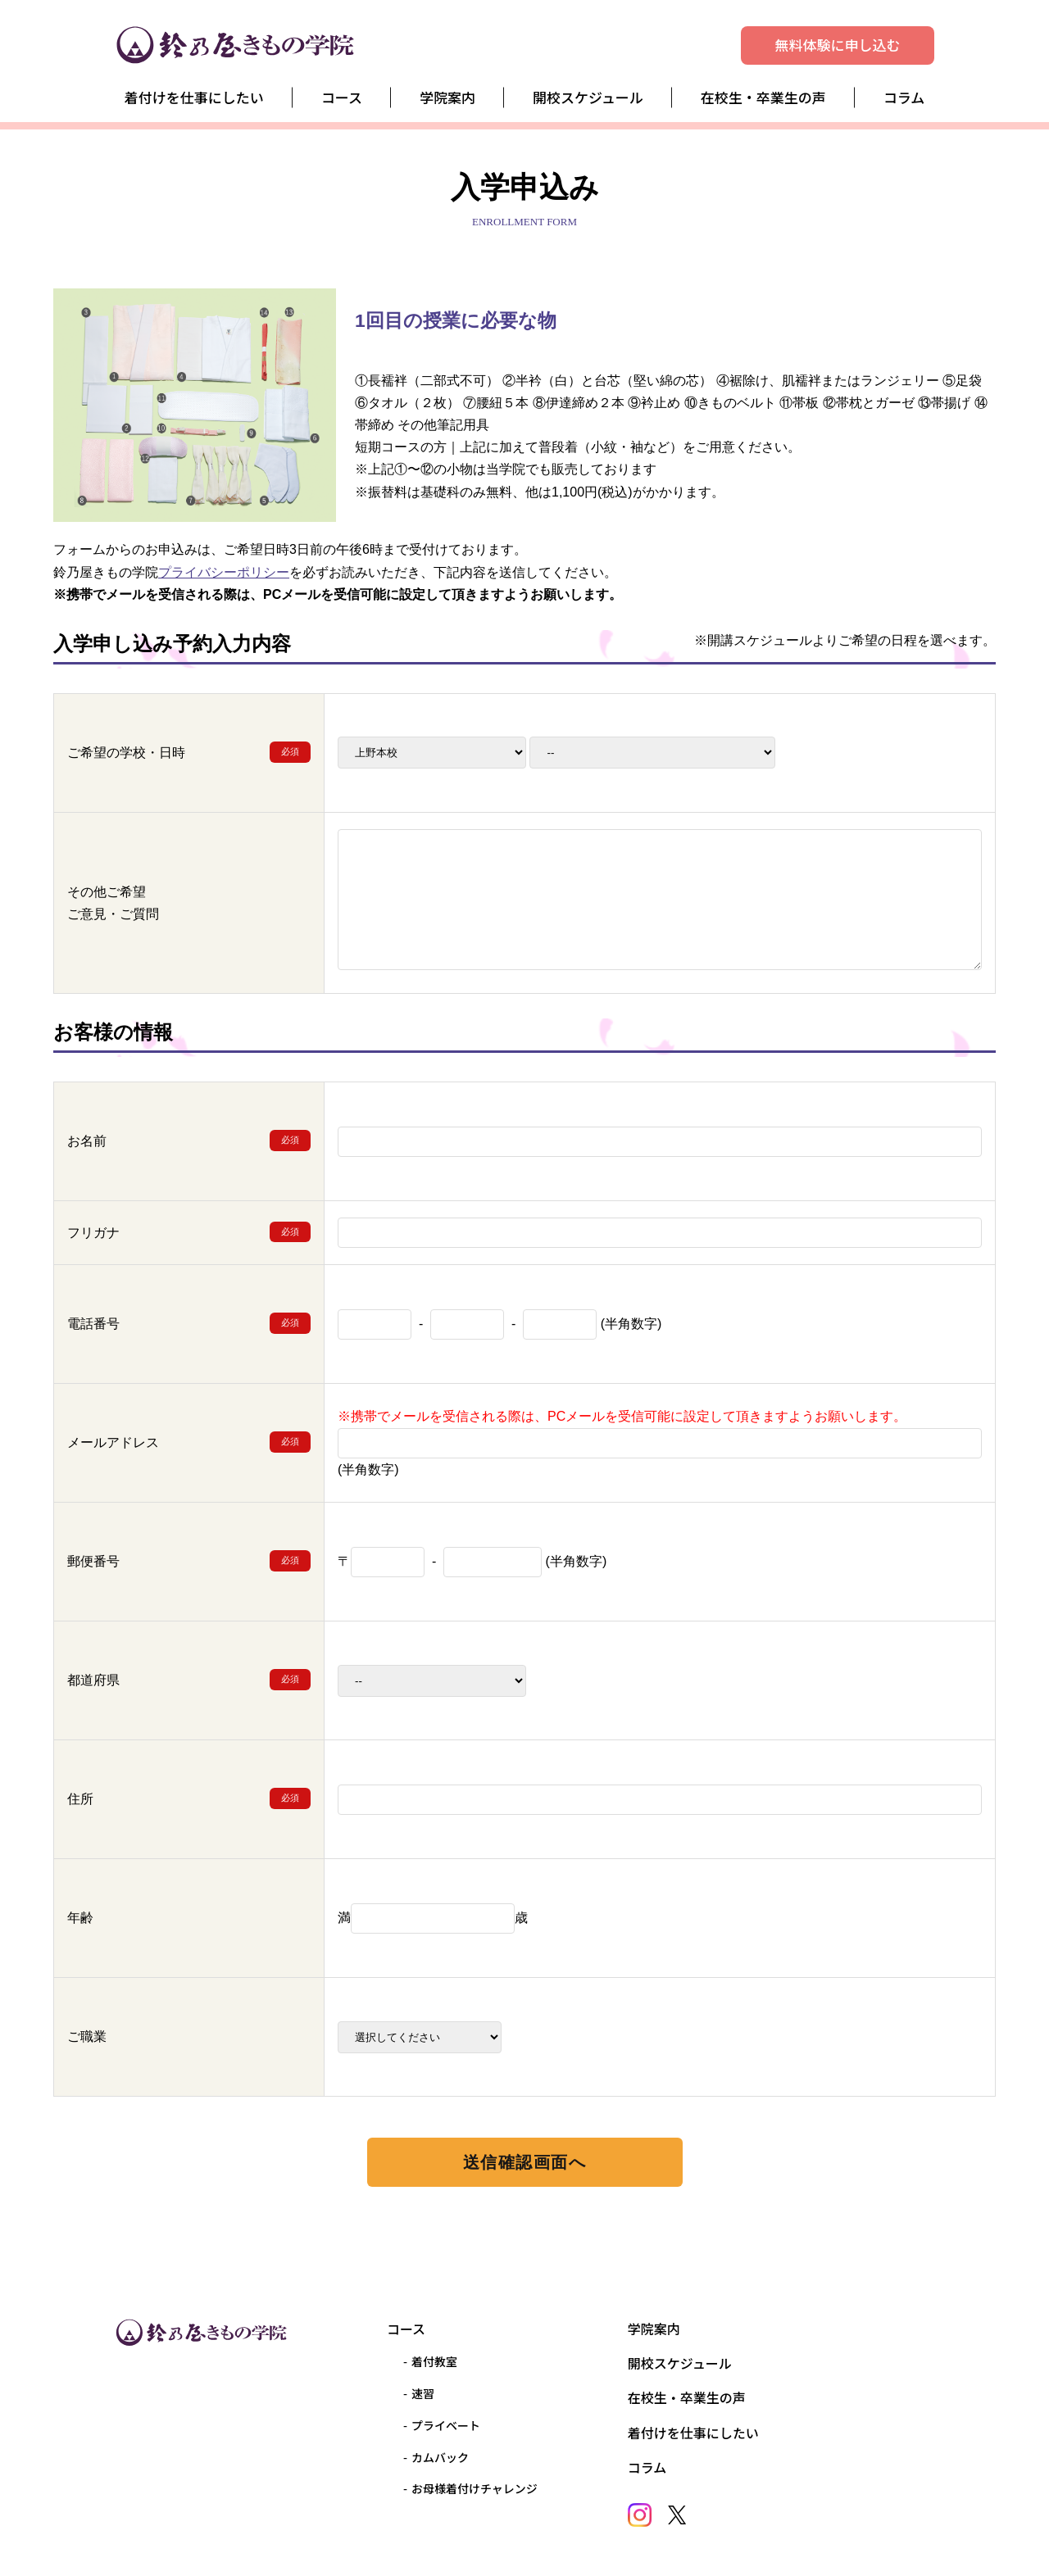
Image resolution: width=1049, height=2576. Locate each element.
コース (341, 97)
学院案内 (447, 97)
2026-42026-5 (652, 753)
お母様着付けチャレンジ (474, 2488)
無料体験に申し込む (838, 44)
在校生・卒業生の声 (763, 97)
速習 (422, 2393)
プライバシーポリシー (223, 572)
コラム (904, 97)
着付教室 (434, 2361)
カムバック (440, 2457)
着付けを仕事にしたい (194, 97)
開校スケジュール (588, 97)
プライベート (445, 2425)
